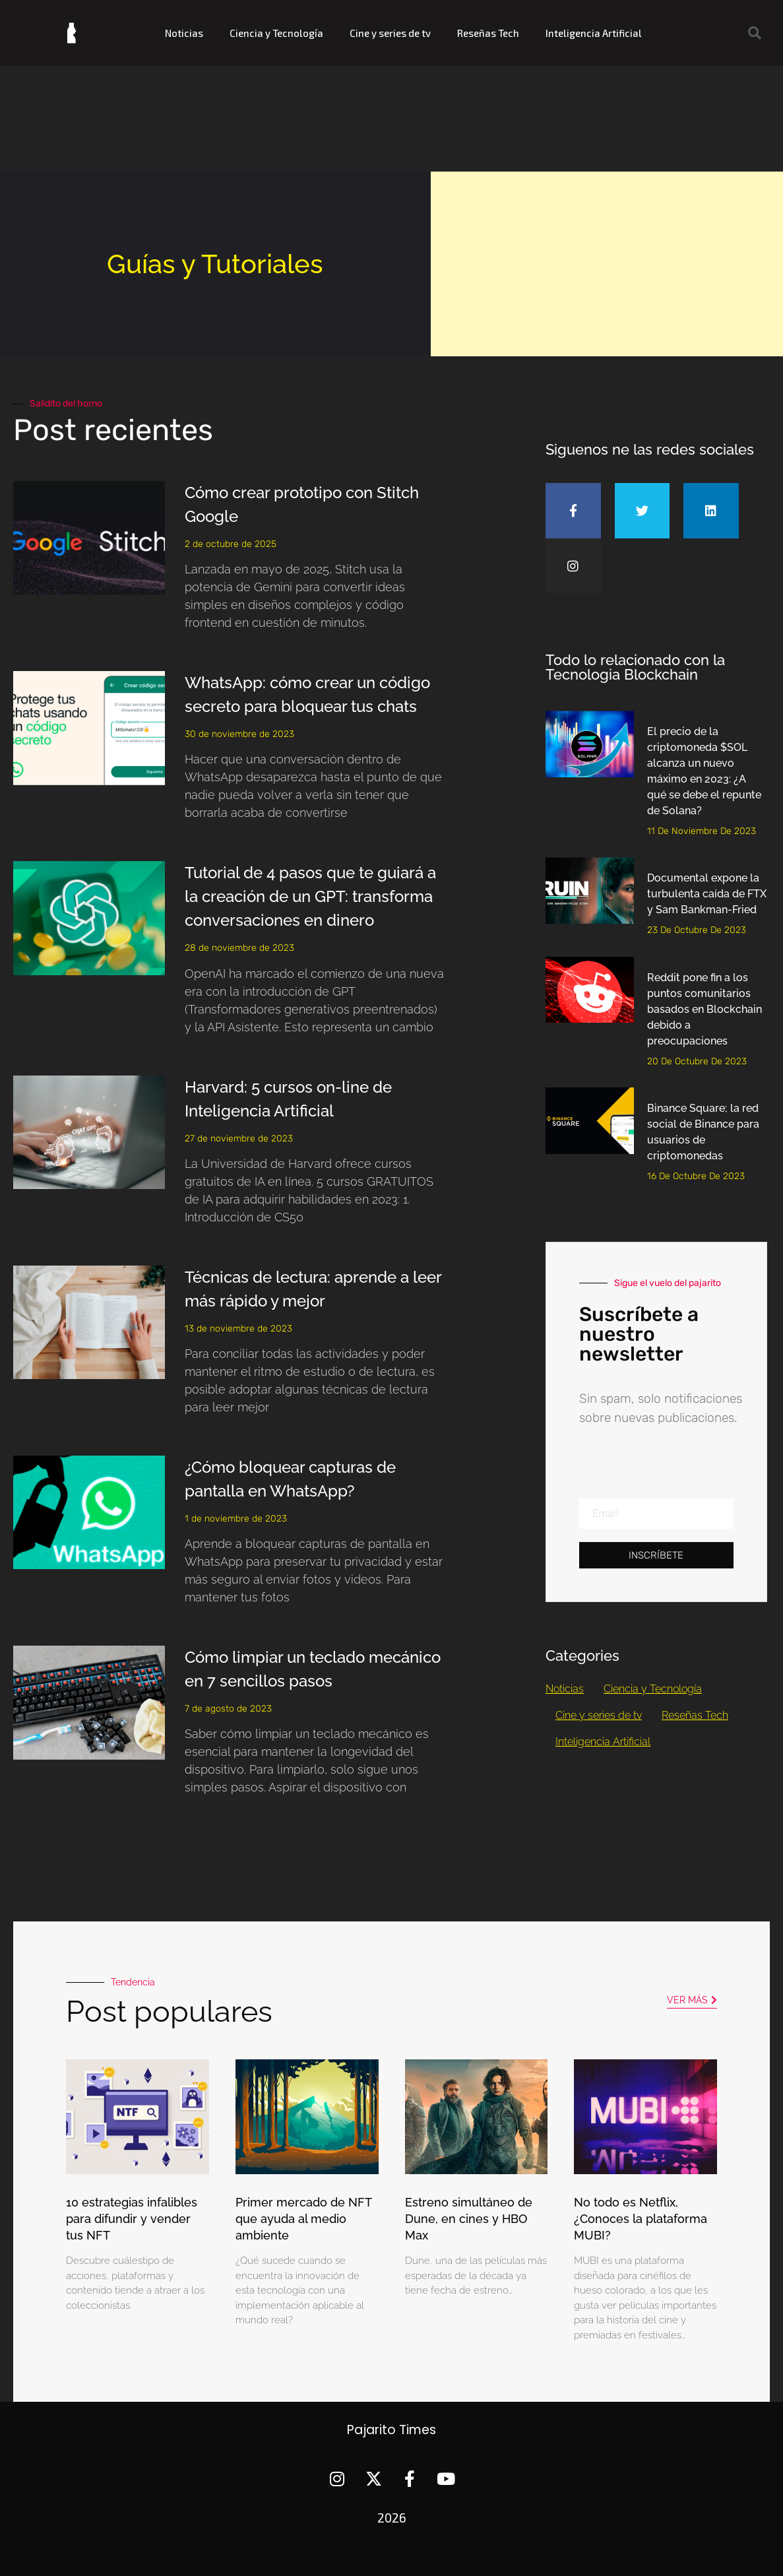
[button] (754, 33)
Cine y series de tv (390, 33)
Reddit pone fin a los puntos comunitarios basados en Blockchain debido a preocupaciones (704, 1009)
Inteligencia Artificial (594, 33)
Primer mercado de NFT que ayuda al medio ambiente (303, 2218)
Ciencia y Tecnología (276, 33)
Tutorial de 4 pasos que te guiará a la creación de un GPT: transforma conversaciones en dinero (310, 896)
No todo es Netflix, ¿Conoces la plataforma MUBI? (640, 2218)
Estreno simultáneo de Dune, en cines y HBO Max (468, 2218)
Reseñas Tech (488, 33)
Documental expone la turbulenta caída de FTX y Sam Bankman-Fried (707, 894)
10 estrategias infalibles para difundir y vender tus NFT (131, 2218)
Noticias (184, 33)
